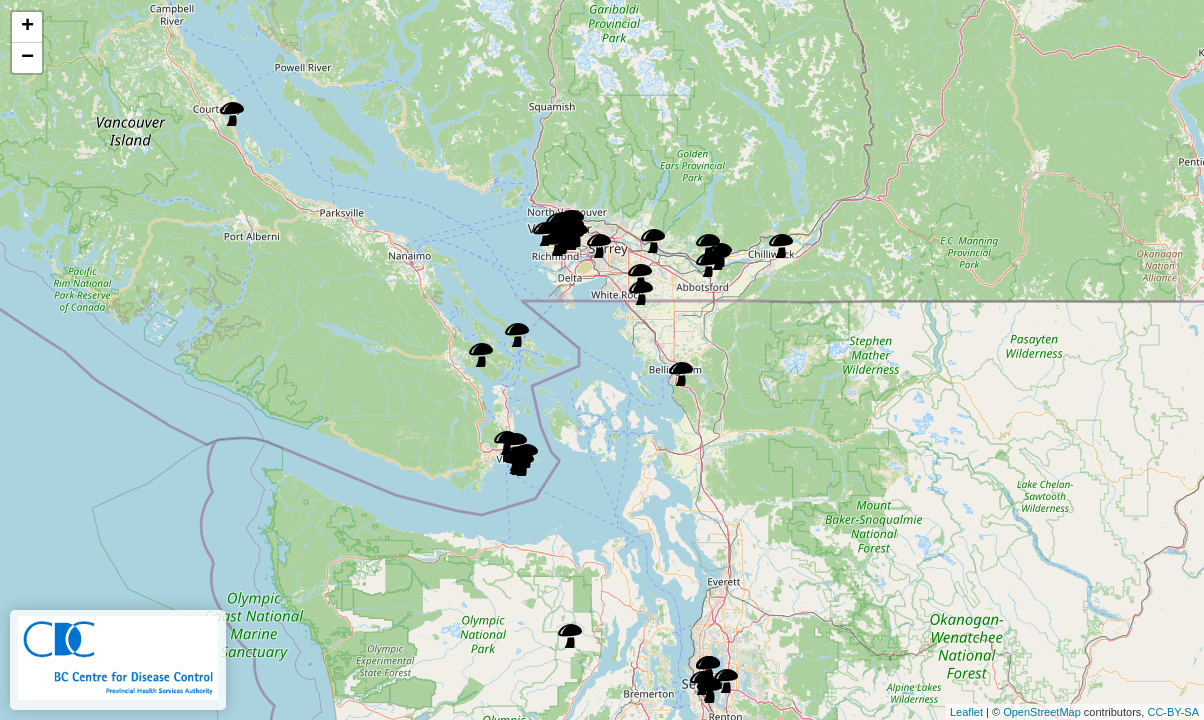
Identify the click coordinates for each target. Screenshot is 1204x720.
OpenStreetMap (1042, 712)
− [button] (27, 58)
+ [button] (27, 27)
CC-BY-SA (1173, 712)
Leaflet (966, 712)
